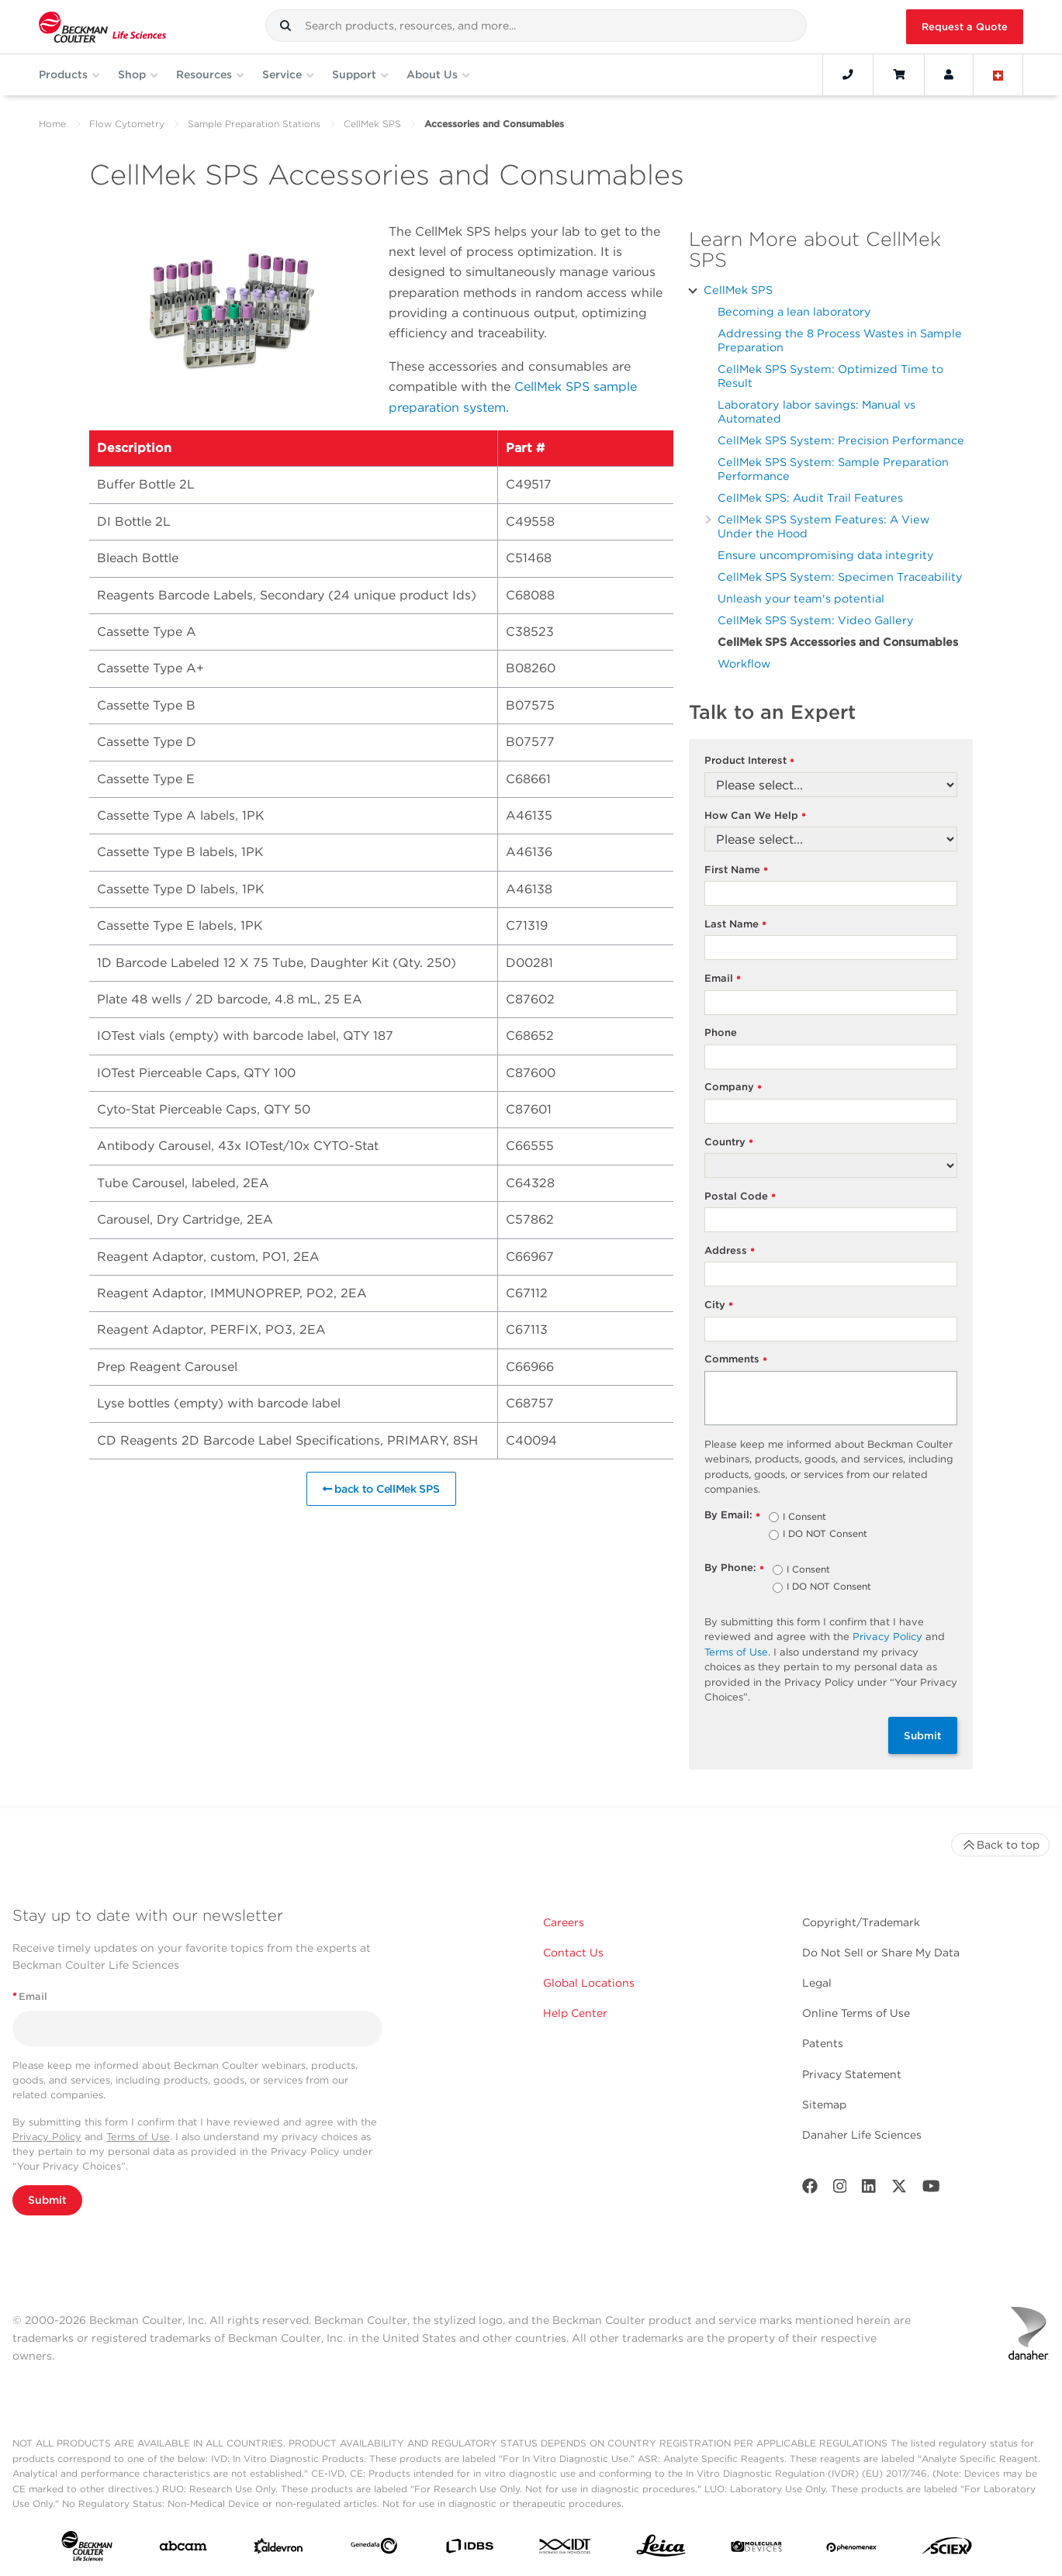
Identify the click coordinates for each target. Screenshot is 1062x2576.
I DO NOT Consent (825, 1534)
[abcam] (183, 2548)
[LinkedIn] (869, 2189)
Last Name (735, 924)
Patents (822, 2043)
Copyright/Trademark (861, 1922)
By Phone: (734, 1568)
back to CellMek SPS (381, 1489)
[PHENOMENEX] (851, 2549)
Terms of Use (736, 1652)
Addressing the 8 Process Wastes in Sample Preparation (840, 340)
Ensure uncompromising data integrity (826, 554)
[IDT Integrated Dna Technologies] (565, 2549)
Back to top (1000, 1845)
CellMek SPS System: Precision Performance (841, 440)
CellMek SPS (372, 123)
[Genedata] (374, 2548)
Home (52, 123)
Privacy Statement (851, 2074)
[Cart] (898, 74)
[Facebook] (810, 2189)
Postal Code (740, 1196)
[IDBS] (469, 2549)
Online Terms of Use (856, 2013)
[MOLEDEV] (756, 2549)
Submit (923, 1735)
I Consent (804, 1517)
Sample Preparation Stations (254, 123)
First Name (736, 870)
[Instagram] (840, 2189)
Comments (736, 1359)
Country (729, 1142)
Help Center (575, 2013)
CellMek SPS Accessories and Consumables (838, 641)
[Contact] (848, 74)
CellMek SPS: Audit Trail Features (810, 497)
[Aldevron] (278, 2549)
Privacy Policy (887, 1636)
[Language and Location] (998, 74)
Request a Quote (965, 27)
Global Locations (589, 1983)
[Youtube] (931, 2189)
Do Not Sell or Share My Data (881, 1952)
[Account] (949, 74)
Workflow (744, 663)
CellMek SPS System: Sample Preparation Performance (833, 468)
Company (733, 1087)
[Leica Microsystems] (661, 2550)
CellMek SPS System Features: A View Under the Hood (823, 526)
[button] (285, 26)
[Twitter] (899, 2189)
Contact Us (573, 1952)
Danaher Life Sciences (862, 2135)
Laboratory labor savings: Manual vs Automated (816, 411)
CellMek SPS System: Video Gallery (816, 620)
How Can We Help (755, 816)
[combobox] (536, 25)
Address (730, 1251)
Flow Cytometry (126, 123)
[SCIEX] (947, 2550)
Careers (563, 1922)
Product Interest (749, 761)
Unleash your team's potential (801, 598)
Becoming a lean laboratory (794, 311)
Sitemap (824, 2104)
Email (723, 979)
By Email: (732, 1515)
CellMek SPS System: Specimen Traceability (840, 576)
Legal (817, 1983)
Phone (720, 1032)
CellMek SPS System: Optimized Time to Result (830, 375)
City (719, 1305)
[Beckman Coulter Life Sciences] (102, 26)
